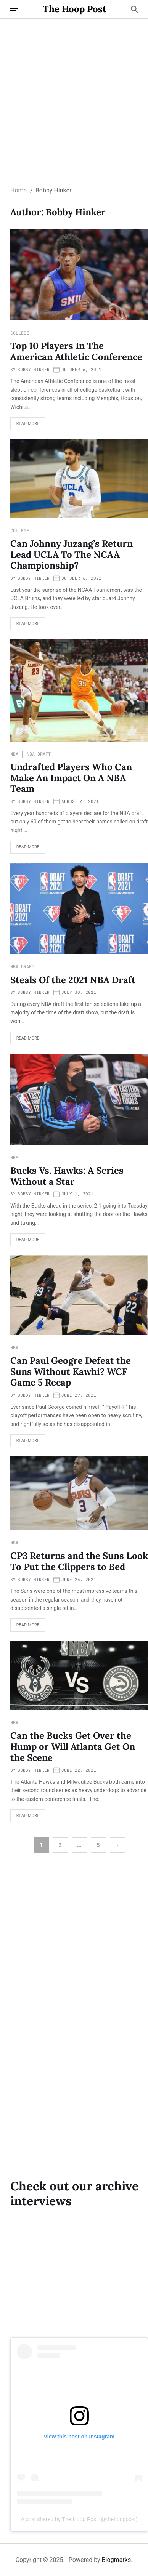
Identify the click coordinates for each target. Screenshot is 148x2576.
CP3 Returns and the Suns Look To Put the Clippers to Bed (79, 1561)
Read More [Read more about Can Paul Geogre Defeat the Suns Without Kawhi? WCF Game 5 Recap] (25, 1442)
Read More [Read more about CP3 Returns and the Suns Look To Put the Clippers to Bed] (25, 1627)
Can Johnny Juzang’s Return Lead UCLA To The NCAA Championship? (71, 555)
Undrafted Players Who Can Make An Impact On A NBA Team (71, 778)
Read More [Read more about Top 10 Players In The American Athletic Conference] (25, 425)
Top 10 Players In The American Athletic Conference (77, 351)
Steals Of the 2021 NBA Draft (74, 980)
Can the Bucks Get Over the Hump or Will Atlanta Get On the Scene (72, 1747)
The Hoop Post (74, 9)
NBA (14, 754)
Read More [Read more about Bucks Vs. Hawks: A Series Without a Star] (25, 1241)
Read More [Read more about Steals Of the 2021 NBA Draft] (25, 1040)
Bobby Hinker (34, 369)
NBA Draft (39, 754)
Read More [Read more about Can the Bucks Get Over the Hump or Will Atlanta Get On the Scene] (25, 1817)
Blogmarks (116, 2559)
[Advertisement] (74, 96)
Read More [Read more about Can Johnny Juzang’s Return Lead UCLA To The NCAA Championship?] (25, 625)
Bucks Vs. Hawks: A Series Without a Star (67, 1176)
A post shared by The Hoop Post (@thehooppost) (79, 2519)
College (19, 333)
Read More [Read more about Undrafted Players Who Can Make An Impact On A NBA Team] (25, 849)
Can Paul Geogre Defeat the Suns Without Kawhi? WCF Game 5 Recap (70, 1372)
